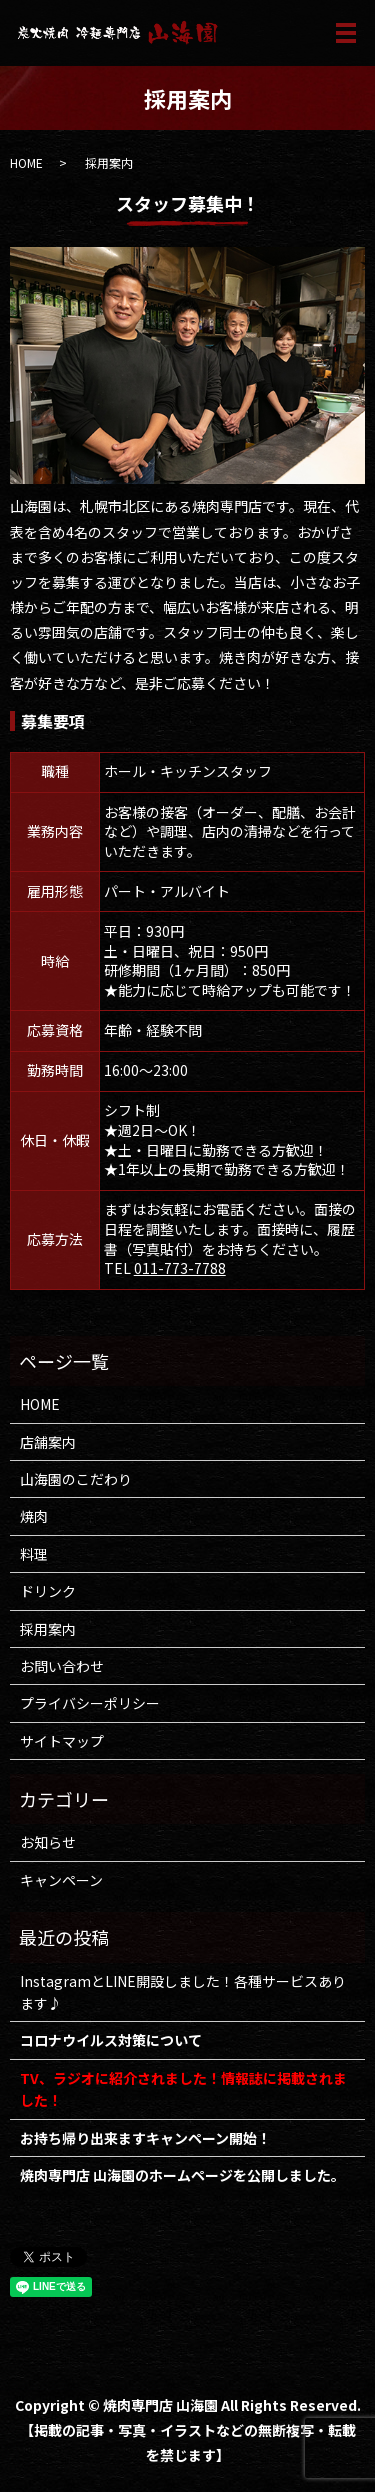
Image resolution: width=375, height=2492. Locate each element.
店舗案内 (48, 1442)
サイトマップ (62, 1741)
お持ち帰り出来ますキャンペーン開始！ (145, 2138)
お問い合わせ (62, 1666)
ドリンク (48, 1591)
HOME (26, 162)
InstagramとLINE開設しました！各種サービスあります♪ (183, 1992)
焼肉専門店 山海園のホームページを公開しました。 (182, 2175)
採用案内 (48, 1629)
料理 (34, 1554)
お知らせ (48, 1842)
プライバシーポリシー (90, 1703)
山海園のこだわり (76, 1479)
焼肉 (34, 1516)
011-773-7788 (180, 1268)
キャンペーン (61, 1880)
